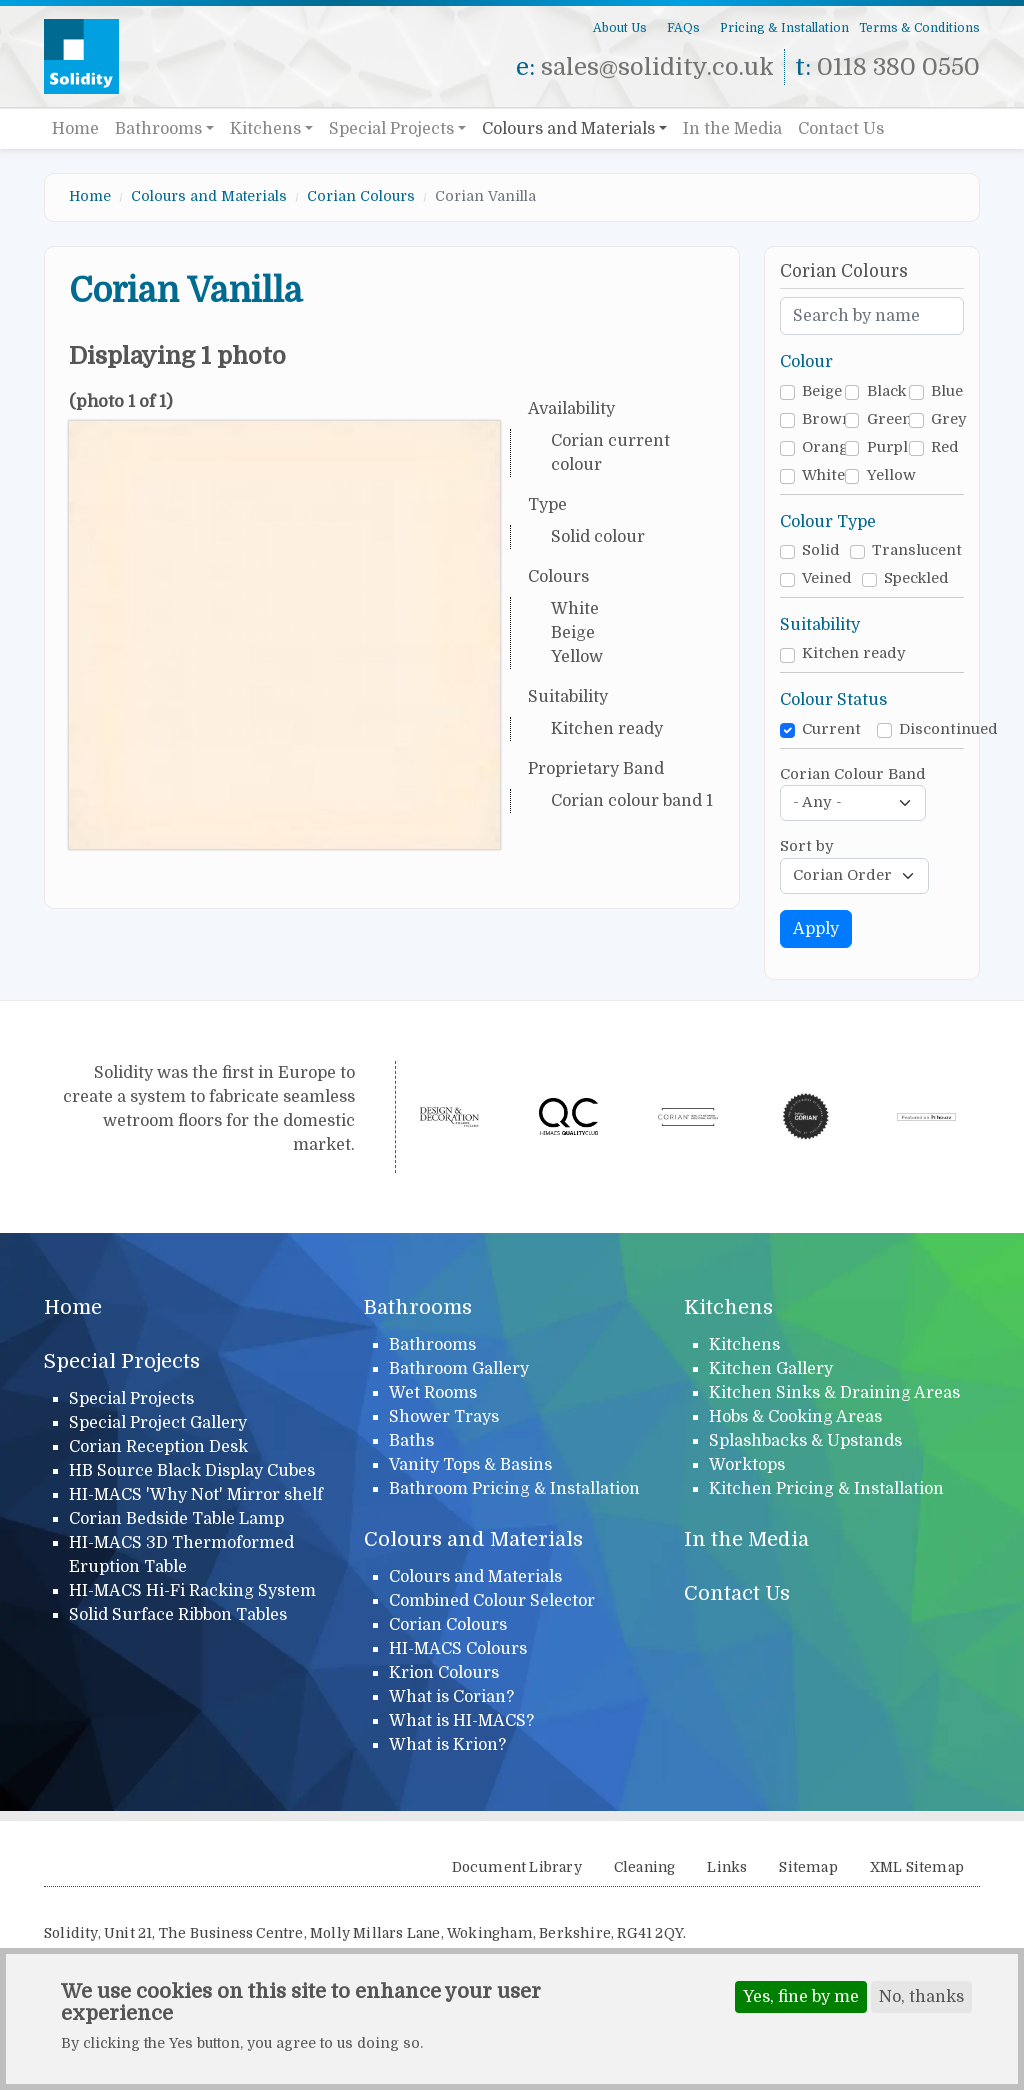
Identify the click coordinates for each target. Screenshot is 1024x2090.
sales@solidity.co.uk (657, 67)
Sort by (807, 846)
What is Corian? (451, 1697)
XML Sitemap (917, 1867)
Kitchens (265, 129)
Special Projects (391, 129)
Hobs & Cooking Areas (795, 1417)
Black (886, 391)
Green (889, 419)
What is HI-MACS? (461, 1721)
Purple (891, 447)
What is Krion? (447, 1745)
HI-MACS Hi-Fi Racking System (192, 1591)
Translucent (917, 550)
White (823, 475)
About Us (620, 28)
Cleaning (645, 1867)
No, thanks (921, 2002)
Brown (827, 419)
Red (945, 447)
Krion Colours (444, 1673)
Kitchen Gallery (771, 1369)
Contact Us (841, 129)
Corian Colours (361, 196)
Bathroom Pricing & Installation (514, 1489)
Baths (411, 1441)
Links (727, 1867)
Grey (949, 419)
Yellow (891, 475)
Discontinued (948, 729)
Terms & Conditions (919, 28)
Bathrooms (158, 129)
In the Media (732, 129)
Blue (947, 391)
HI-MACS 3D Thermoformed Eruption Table (181, 1555)
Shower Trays (444, 1417)
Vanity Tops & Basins (470, 1465)
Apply (816, 929)
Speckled (916, 578)
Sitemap (808, 1867)
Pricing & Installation (784, 28)
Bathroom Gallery (459, 1369)
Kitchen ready (854, 653)
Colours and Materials (568, 129)
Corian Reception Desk (158, 1447)
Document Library (517, 1867)
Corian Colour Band (853, 774)
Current (831, 729)
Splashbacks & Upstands (805, 1441)
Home (75, 129)
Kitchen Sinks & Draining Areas (834, 1393)
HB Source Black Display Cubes (192, 1471)
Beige (822, 391)
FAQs (683, 28)
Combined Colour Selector (492, 1601)
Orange (829, 447)
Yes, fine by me (801, 2002)
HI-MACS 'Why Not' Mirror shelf (196, 1495)
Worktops (747, 1465)
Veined (827, 578)
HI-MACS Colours (458, 1649)
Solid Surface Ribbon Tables (178, 1615)
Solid (821, 550)
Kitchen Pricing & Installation (826, 1489)
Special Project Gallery (158, 1423)
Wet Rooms (433, 1393)
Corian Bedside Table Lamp (176, 1519)
